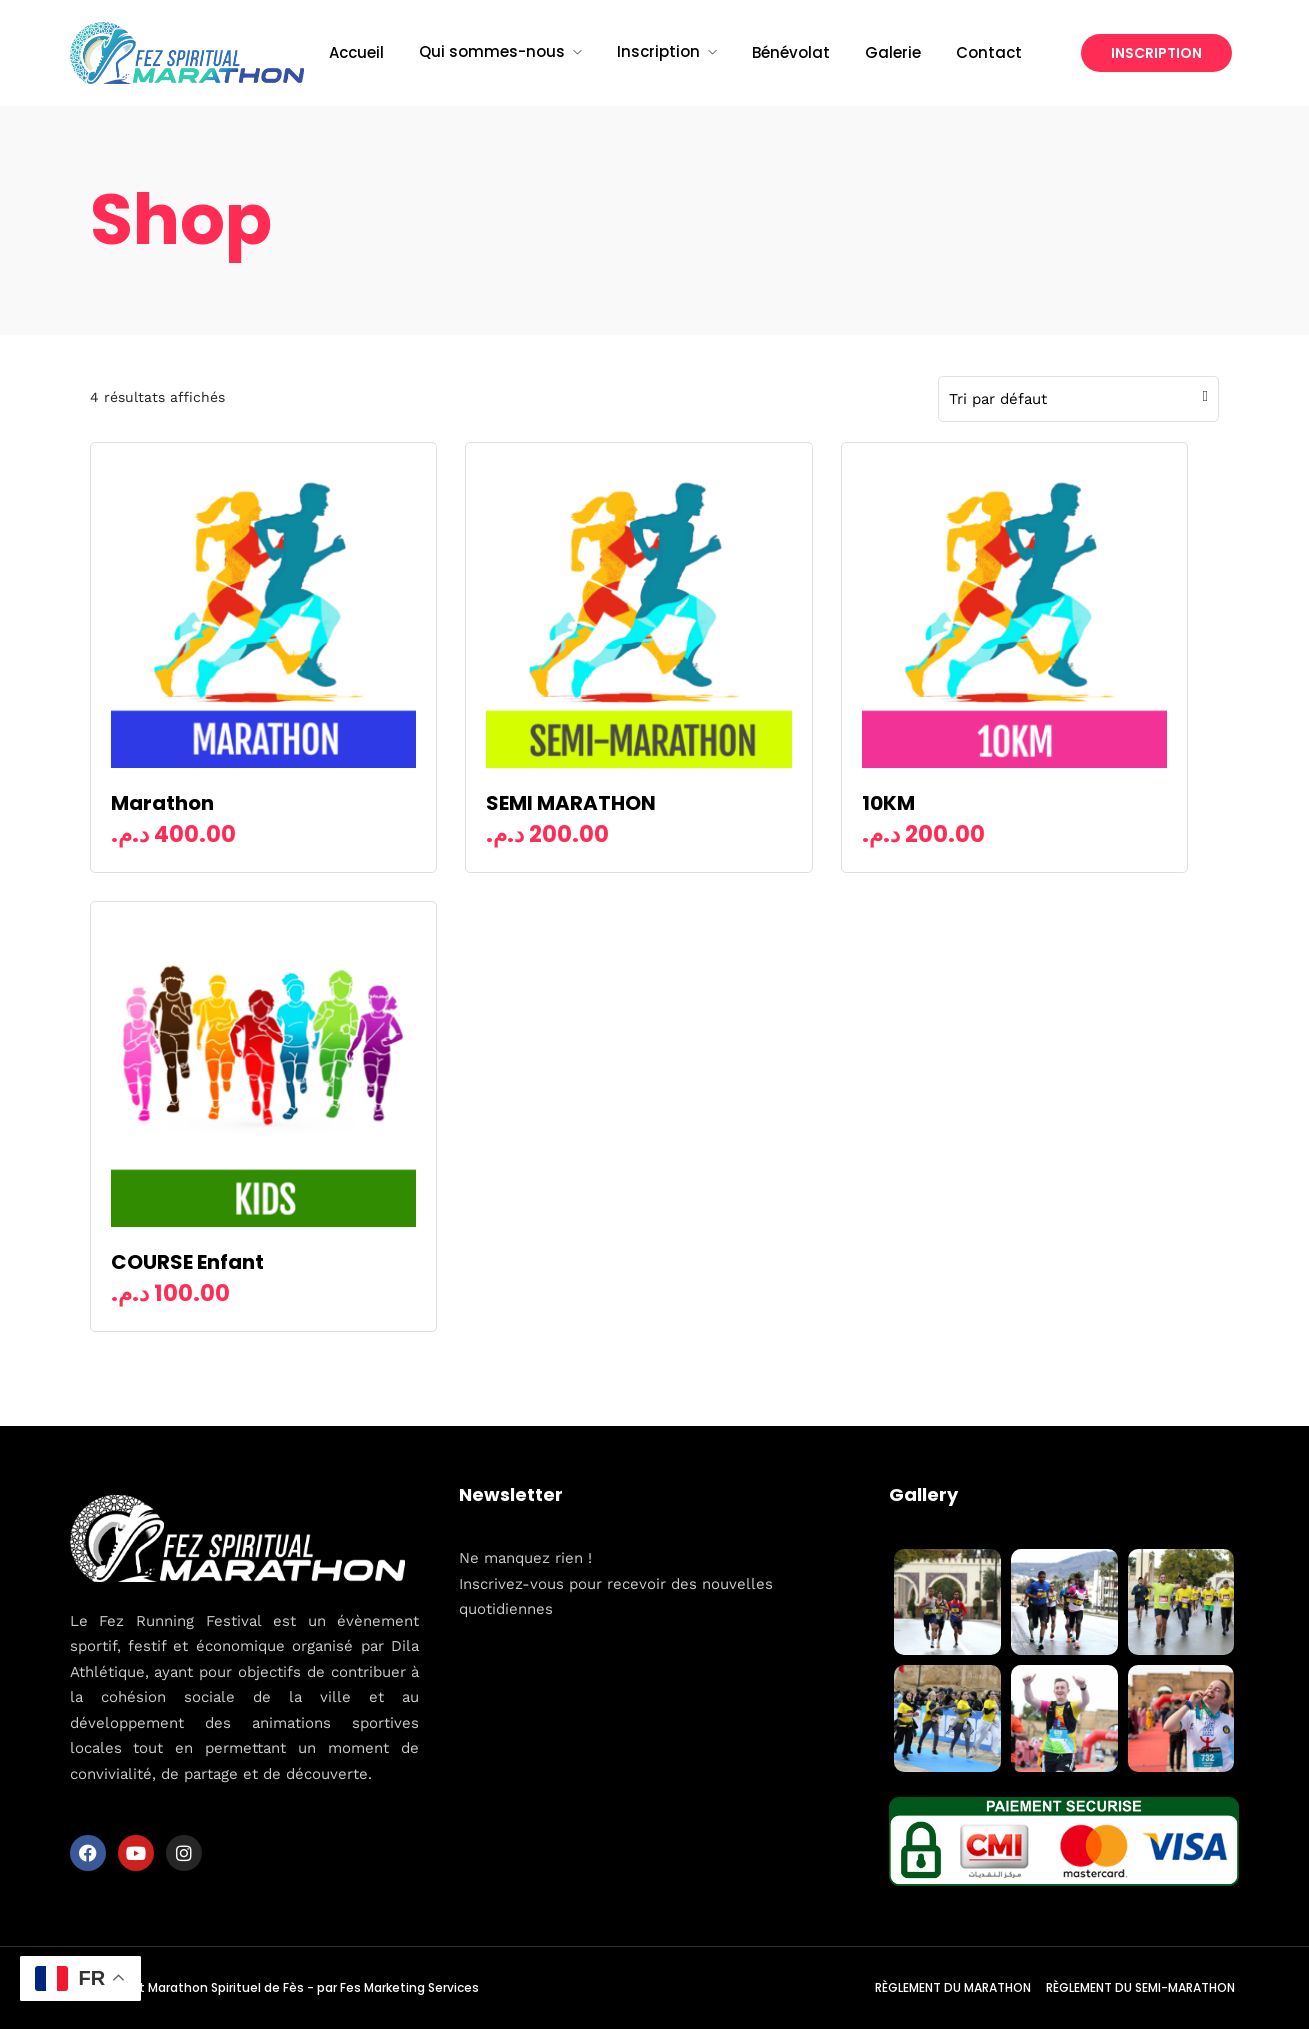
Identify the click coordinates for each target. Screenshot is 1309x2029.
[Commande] (1073, 399)
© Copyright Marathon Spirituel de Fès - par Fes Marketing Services (274, 1987)
